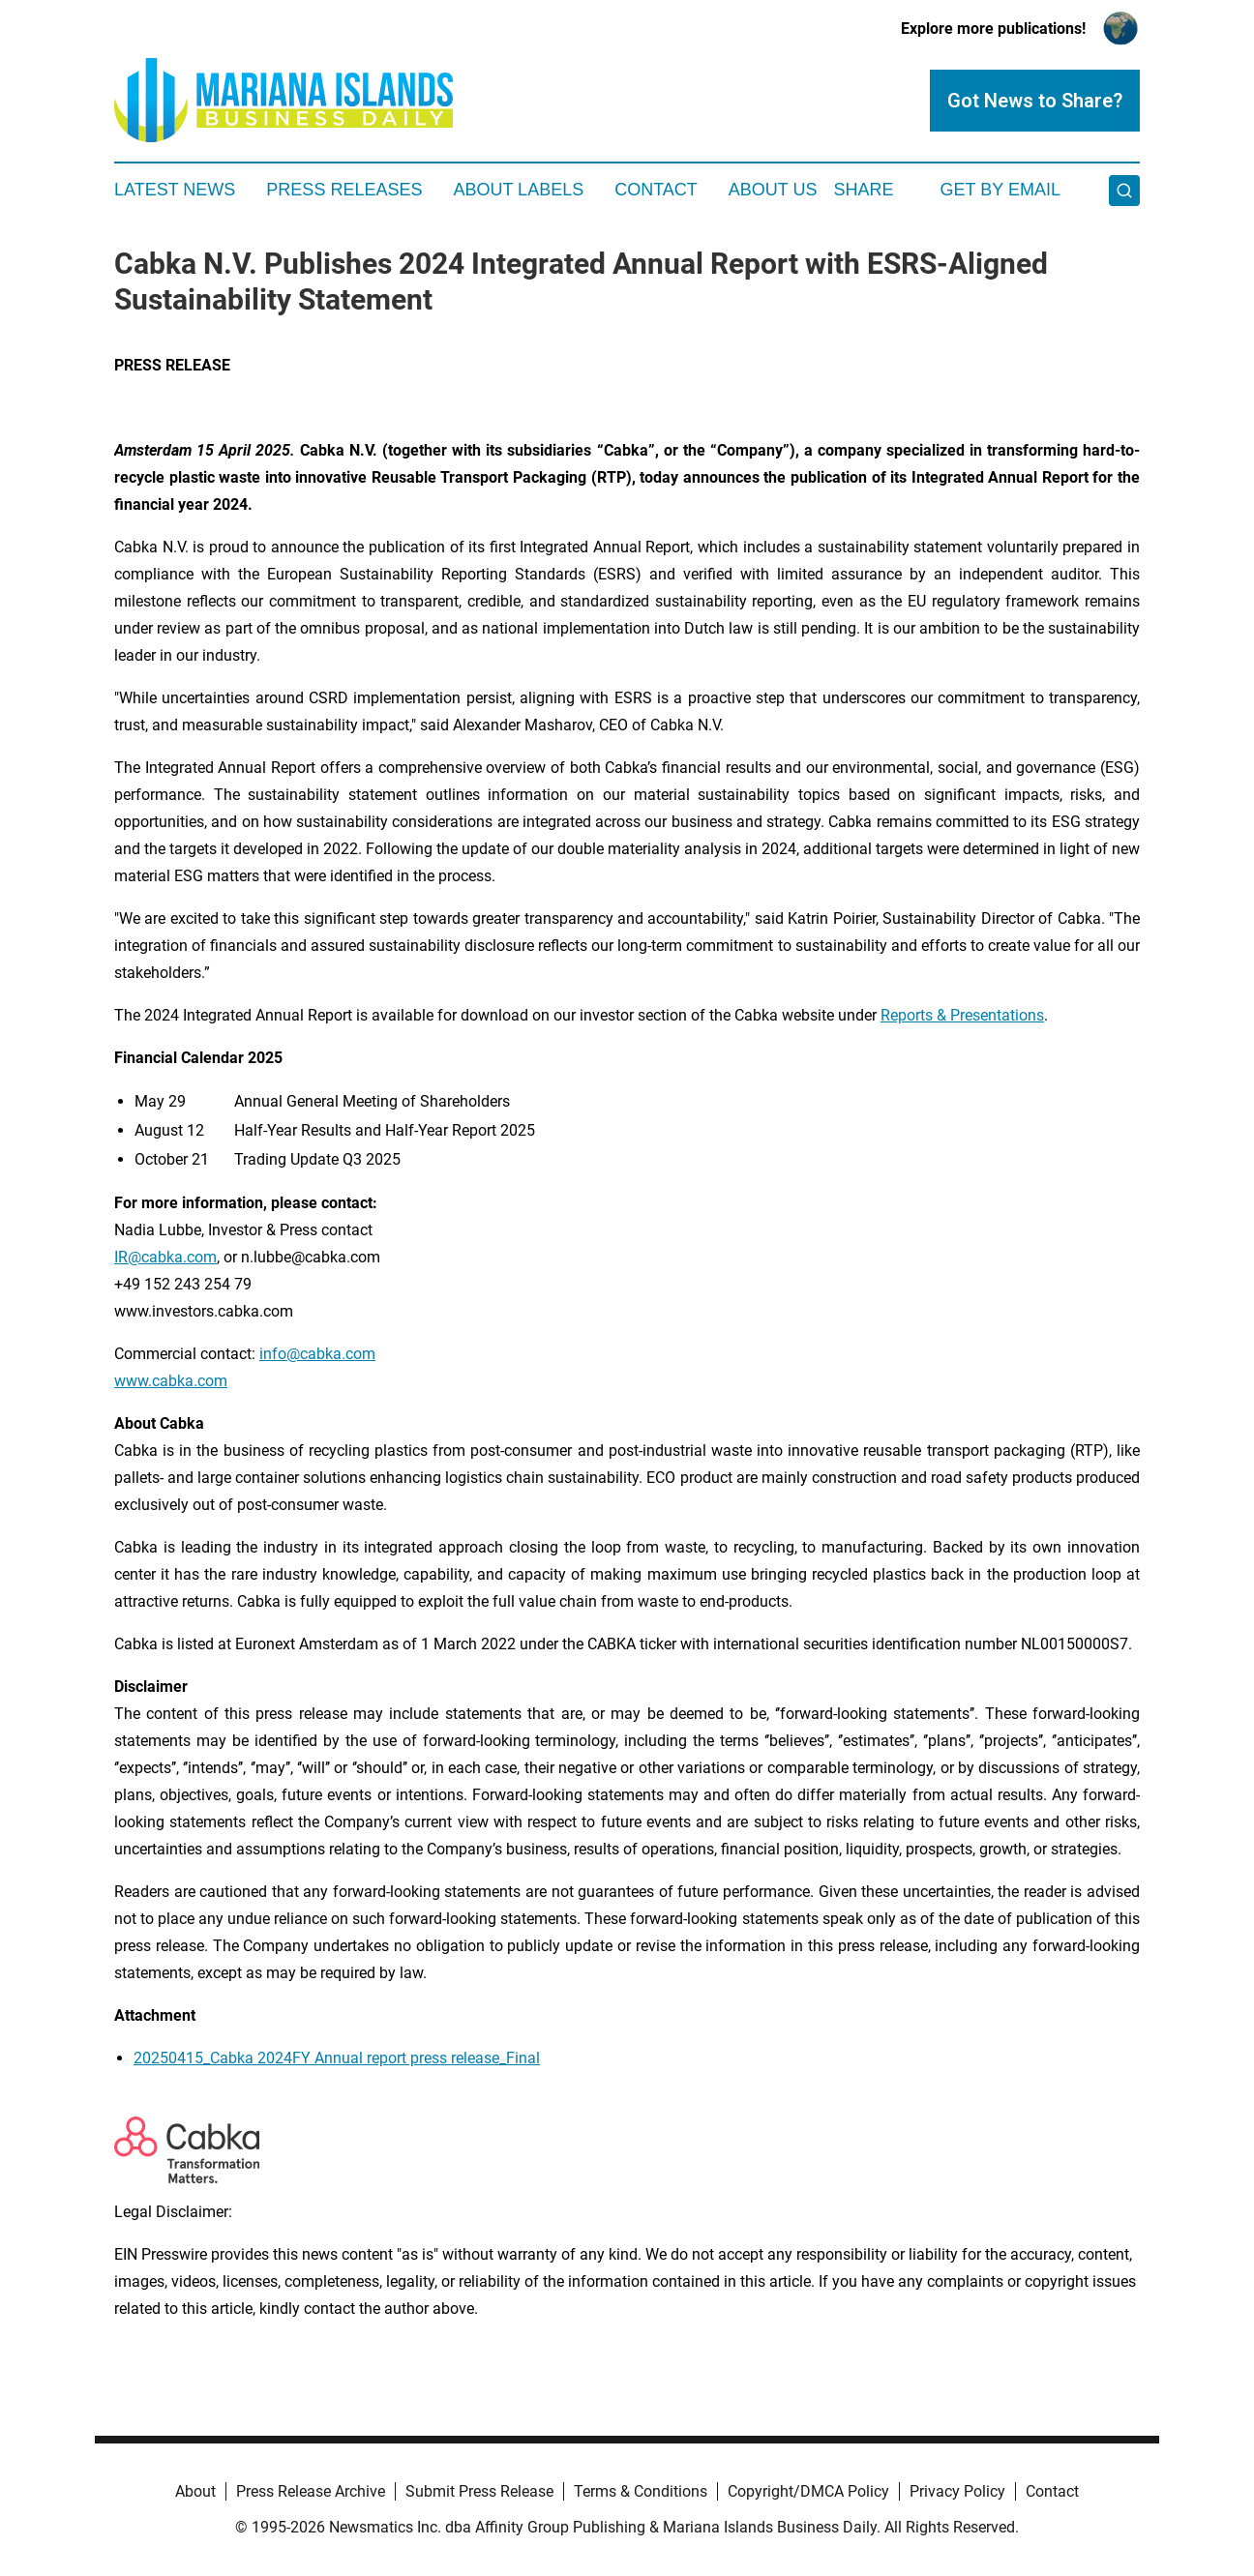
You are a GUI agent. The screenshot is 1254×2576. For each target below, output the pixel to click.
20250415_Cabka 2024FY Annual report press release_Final (337, 2058)
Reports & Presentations (962, 1015)
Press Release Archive (310, 2491)
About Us (773, 189)
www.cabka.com (170, 1381)
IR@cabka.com (165, 1257)
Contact (656, 189)
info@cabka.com (317, 1354)
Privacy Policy (957, 2491)
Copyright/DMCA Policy (808, 2491)
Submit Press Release (479, 2491)
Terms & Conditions (640, 2491)
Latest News (174, 189)
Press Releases (344, 189)
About (195, 2491)
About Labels (518, 189)
